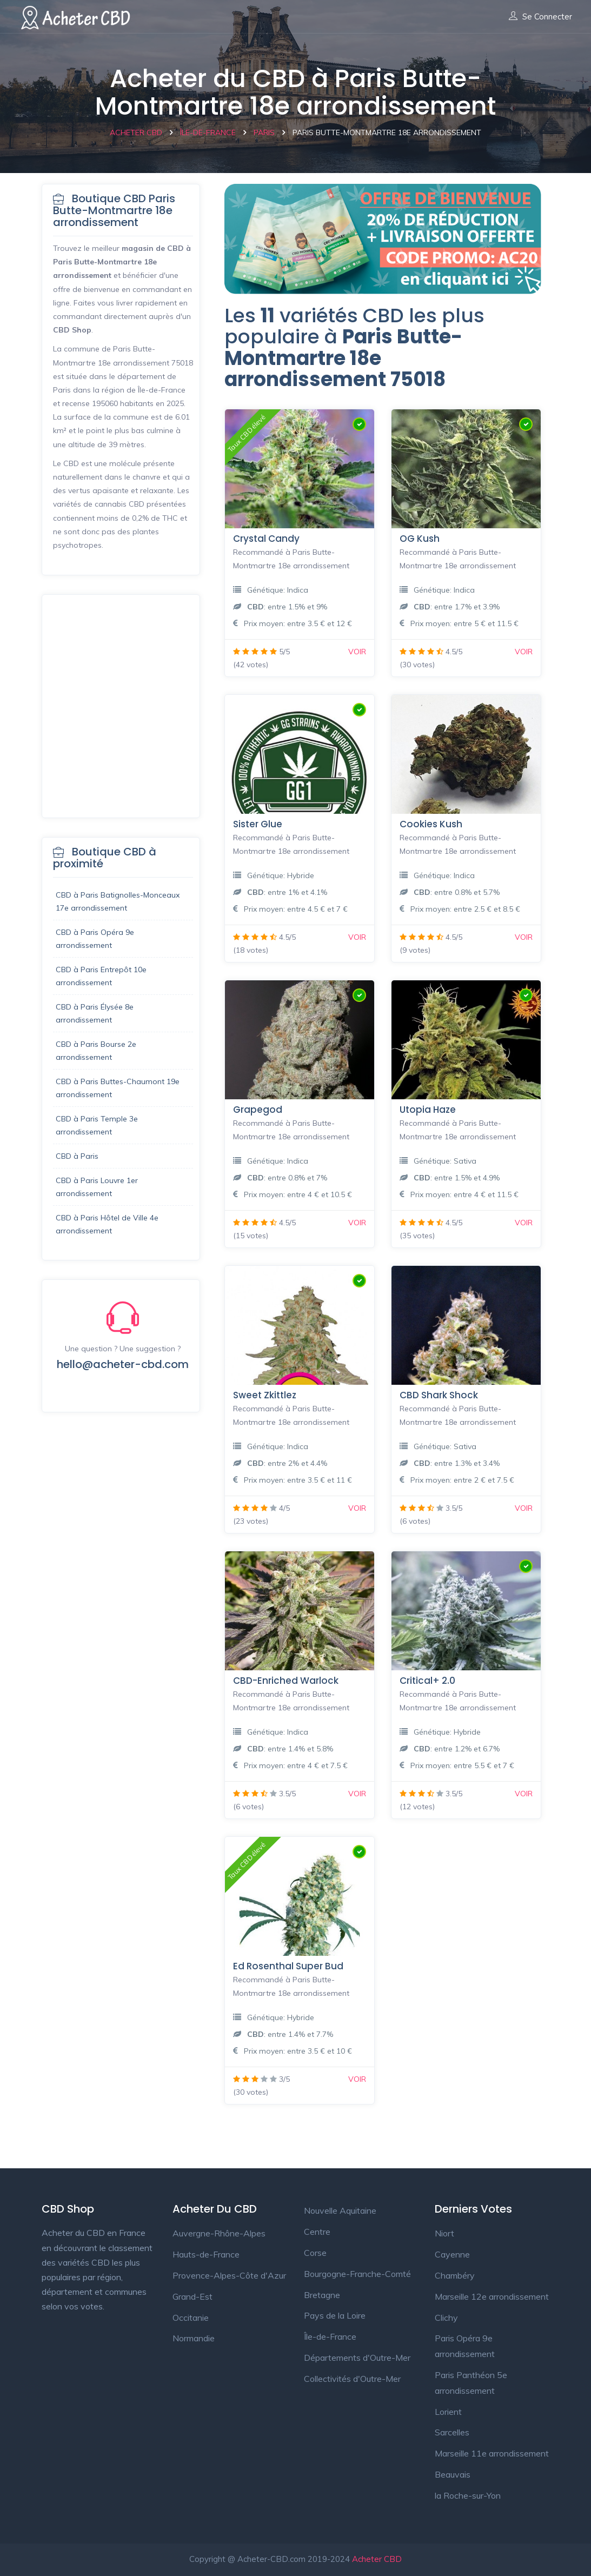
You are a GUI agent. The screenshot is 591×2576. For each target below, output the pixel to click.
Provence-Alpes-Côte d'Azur (229, 2275)
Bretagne (322, 2294)
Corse (315, 2252)
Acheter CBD (377, 2559)
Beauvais (452, 2474)
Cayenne (452, 2254)
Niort (444, 2233)
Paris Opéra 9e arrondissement (465, 2346)
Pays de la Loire (335, 2315)
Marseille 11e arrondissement (492, 2453)
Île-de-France (330, 2336)
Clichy (446, 2317)
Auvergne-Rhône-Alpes (218, 2233)
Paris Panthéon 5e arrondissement (471, 2382)
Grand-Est (192, 2296)
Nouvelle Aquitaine (340, 2210)
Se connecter (540, 16)
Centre (317, 2231)
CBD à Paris (77, 1156)
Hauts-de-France (206, 2254)
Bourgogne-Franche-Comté (357, 2273)
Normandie (193, 2338)
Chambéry (455, 2275)
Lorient (448, 2411)
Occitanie (190, 2317)
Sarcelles (452, 2432)
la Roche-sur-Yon (468, 2495)
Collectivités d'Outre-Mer (352, 2378)
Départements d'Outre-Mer (357, 2357)
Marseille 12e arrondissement (492, 2296)
